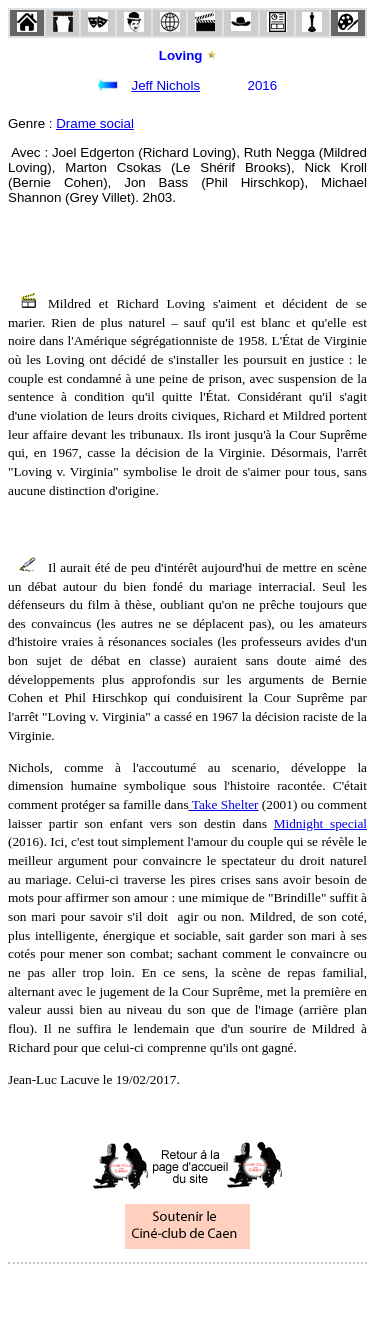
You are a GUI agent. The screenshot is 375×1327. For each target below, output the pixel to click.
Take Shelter (224, 804)
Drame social (95, 123)
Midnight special (320, 823)
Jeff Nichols (165, 85)
